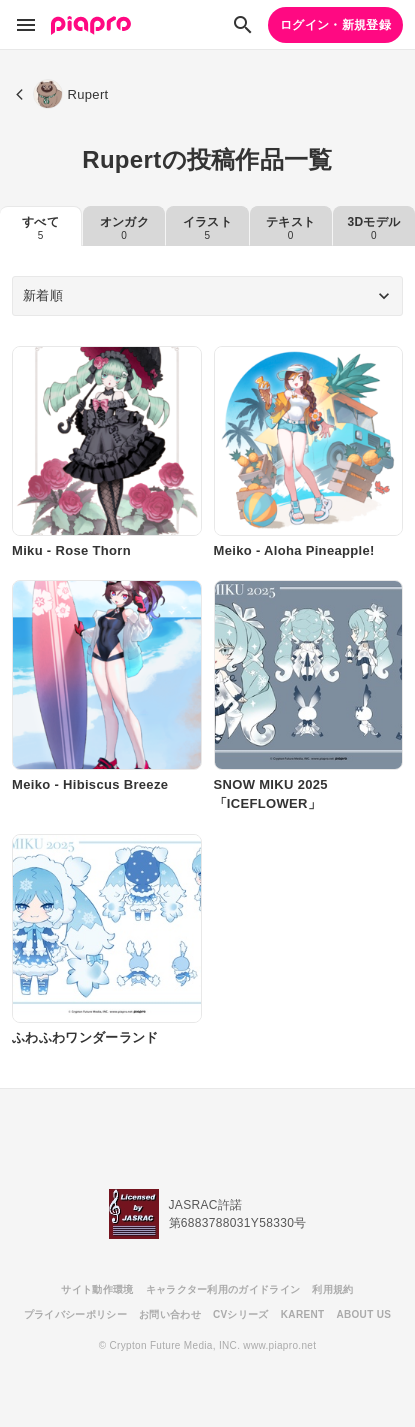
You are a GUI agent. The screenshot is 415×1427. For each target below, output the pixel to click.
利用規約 (332, 1289)
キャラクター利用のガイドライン (223, 1289)
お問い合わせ (170, 1314)
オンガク (124, 228)
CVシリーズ (241, 1314)
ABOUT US (363, 1314)
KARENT (303, 1314)
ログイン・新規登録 (335, 25)
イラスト (207, 228)
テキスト (290, 228)
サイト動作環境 (97, 1289)
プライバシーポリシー (75, 1314)
